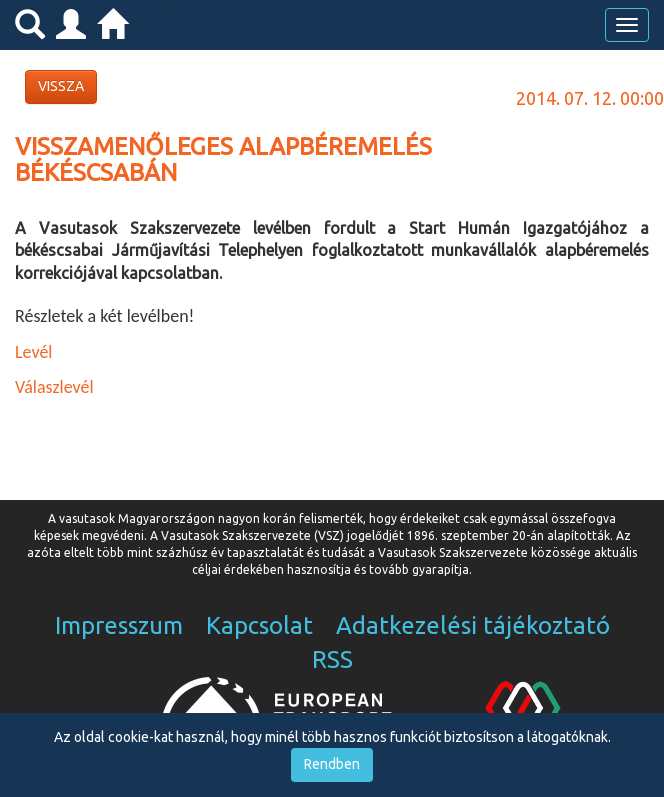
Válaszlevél (54, 387)
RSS (332, 659)
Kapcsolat (259, 625)
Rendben (332, 764)
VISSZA (61, 86)
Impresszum (119, 625)
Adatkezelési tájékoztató (473, 625)
